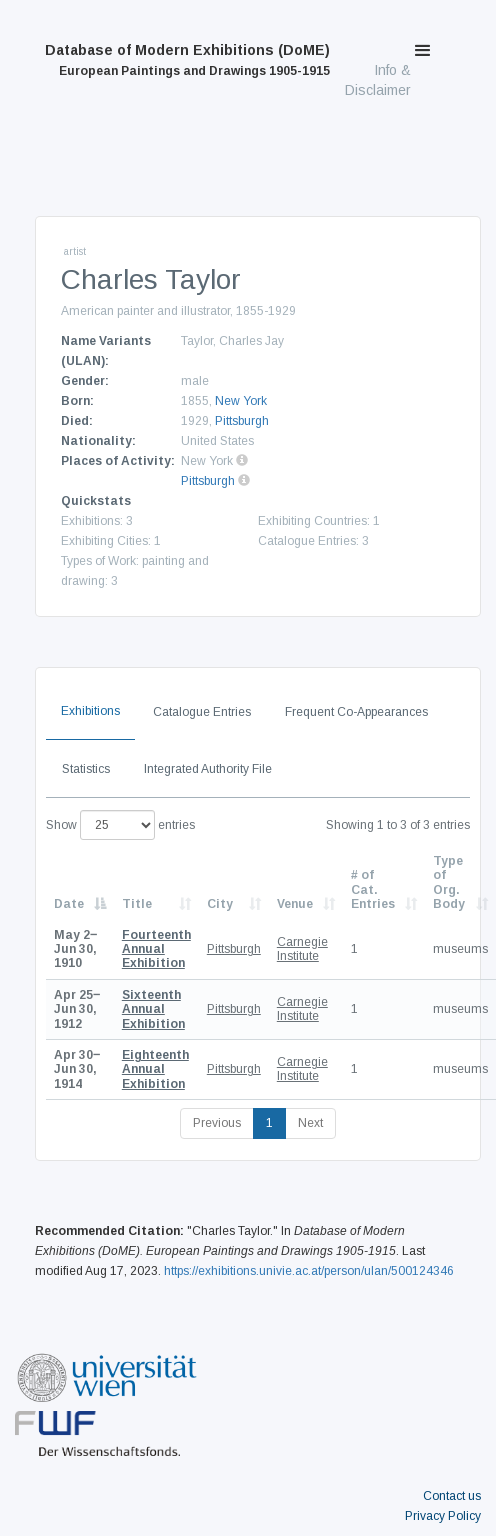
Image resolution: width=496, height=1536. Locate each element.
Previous (217, 1123)
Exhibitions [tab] (90, 711)
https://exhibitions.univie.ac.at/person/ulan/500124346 (309, 1271)
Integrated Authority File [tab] (208, 769)
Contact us (452, 1496)
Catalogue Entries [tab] (202, 712)
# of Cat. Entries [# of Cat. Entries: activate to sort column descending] (373, 889)
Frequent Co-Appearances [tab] (356, 712)
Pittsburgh (242, 421)
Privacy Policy (443, 1516)
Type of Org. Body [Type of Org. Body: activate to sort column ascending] (449, 882)
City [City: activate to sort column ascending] (220, 904)
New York (241, 401)
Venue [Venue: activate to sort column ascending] (295, 904)
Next (310, 1123)
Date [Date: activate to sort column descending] (69, 904)
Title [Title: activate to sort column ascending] (137, 904)
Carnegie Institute (302, 949)
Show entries (120, 825)
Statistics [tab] (86, 769)
